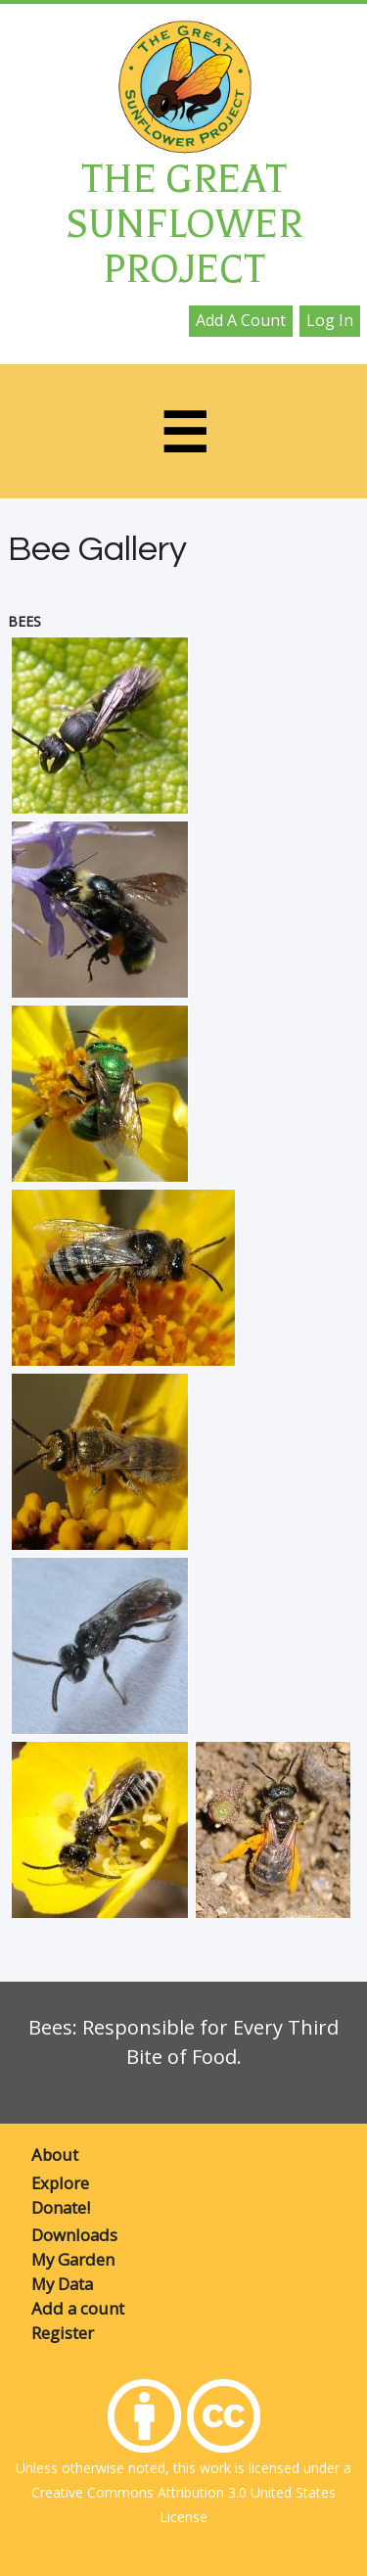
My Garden (73, 2259)
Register (62, 2332)
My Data (62, 2283)
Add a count (241, 320)
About (54, 2154)
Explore (60, 2183)
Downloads (74, 2235)
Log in (329, 320)
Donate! (60, 2207)
